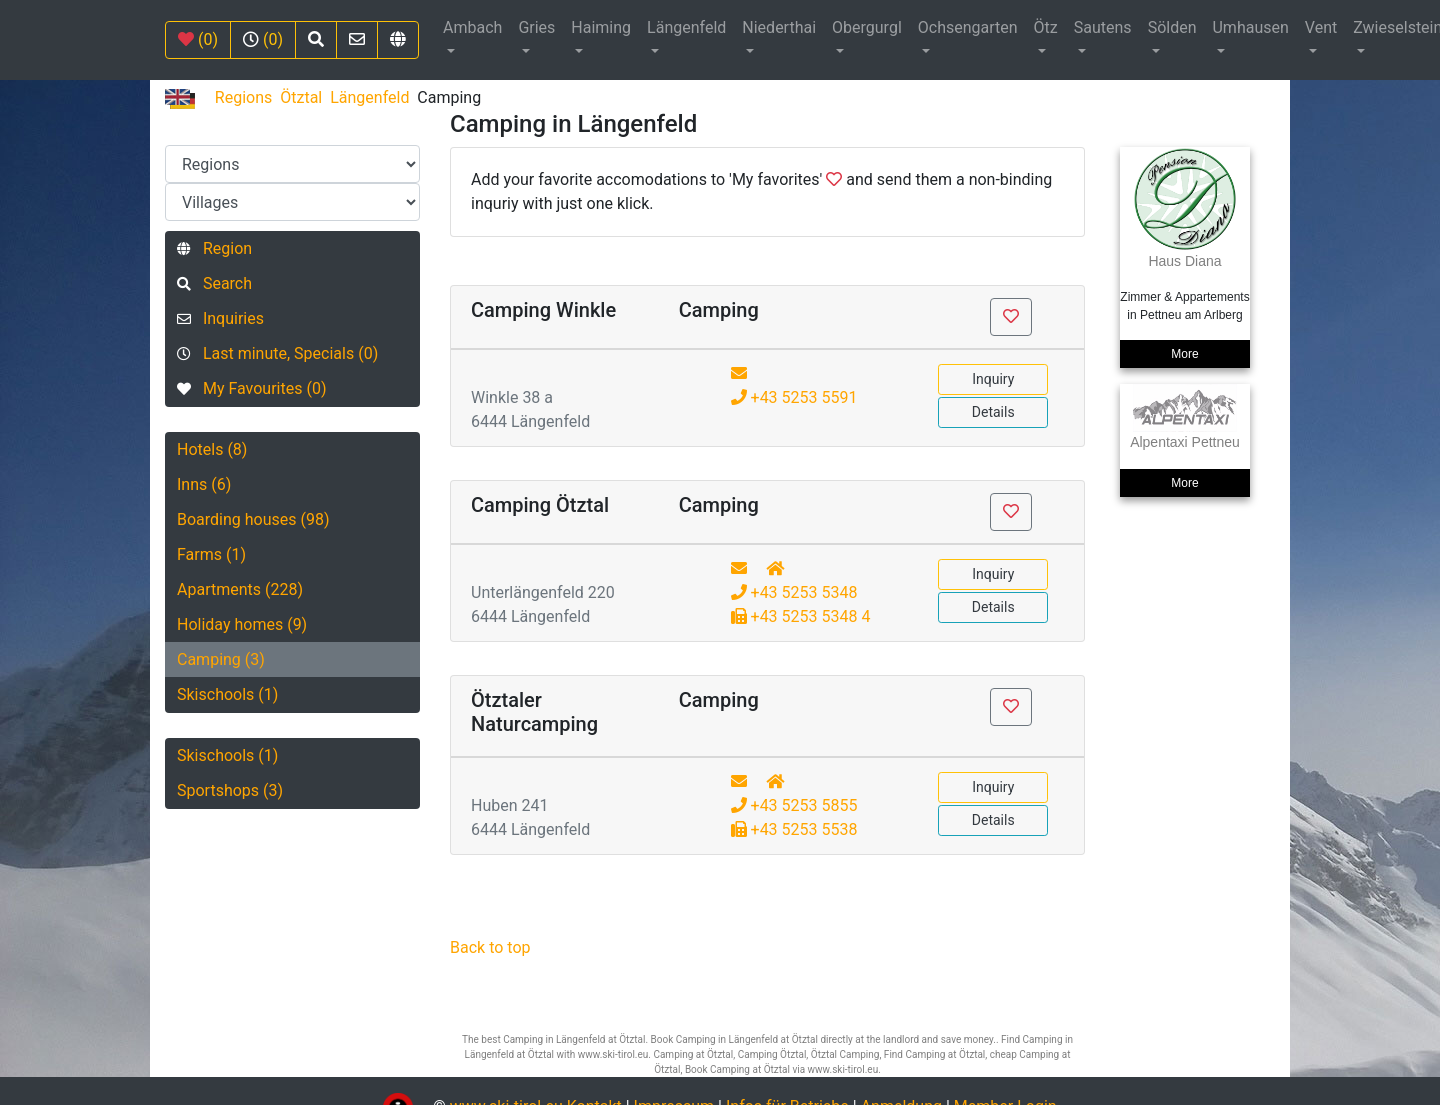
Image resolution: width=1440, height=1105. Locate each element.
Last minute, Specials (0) (277, 353)
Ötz (1046, 27)
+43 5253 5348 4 (801, 616)
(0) (198, 39)
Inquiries (220, 318)
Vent (1321, 27)
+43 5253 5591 (794, 397)
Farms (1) (211, 554)
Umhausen (1250, 27)
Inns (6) (204, 484)
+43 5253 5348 (794, 592)
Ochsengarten (968, 27)
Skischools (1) (227, 694)
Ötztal (301, 97)
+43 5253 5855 (794, 805)
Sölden (1172, 27)
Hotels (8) (212, 449)
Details (993, 412)
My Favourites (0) (251, 388)
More (1184, 354)
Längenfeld (686, 27)
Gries (536, 27)
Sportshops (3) (230, 790)
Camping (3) (221, 659)
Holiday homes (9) (242, 624)
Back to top (490, 947)
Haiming (601, 27)
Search (214, 283)
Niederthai (779, 27)
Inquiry (993, 379)
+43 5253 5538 (794, 829)
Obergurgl (867, 27)
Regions (243, 97)
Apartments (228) (240, 589)
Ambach (472, 27)
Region (214, 248)
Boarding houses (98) (253, 519)
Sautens (1103, 27)
